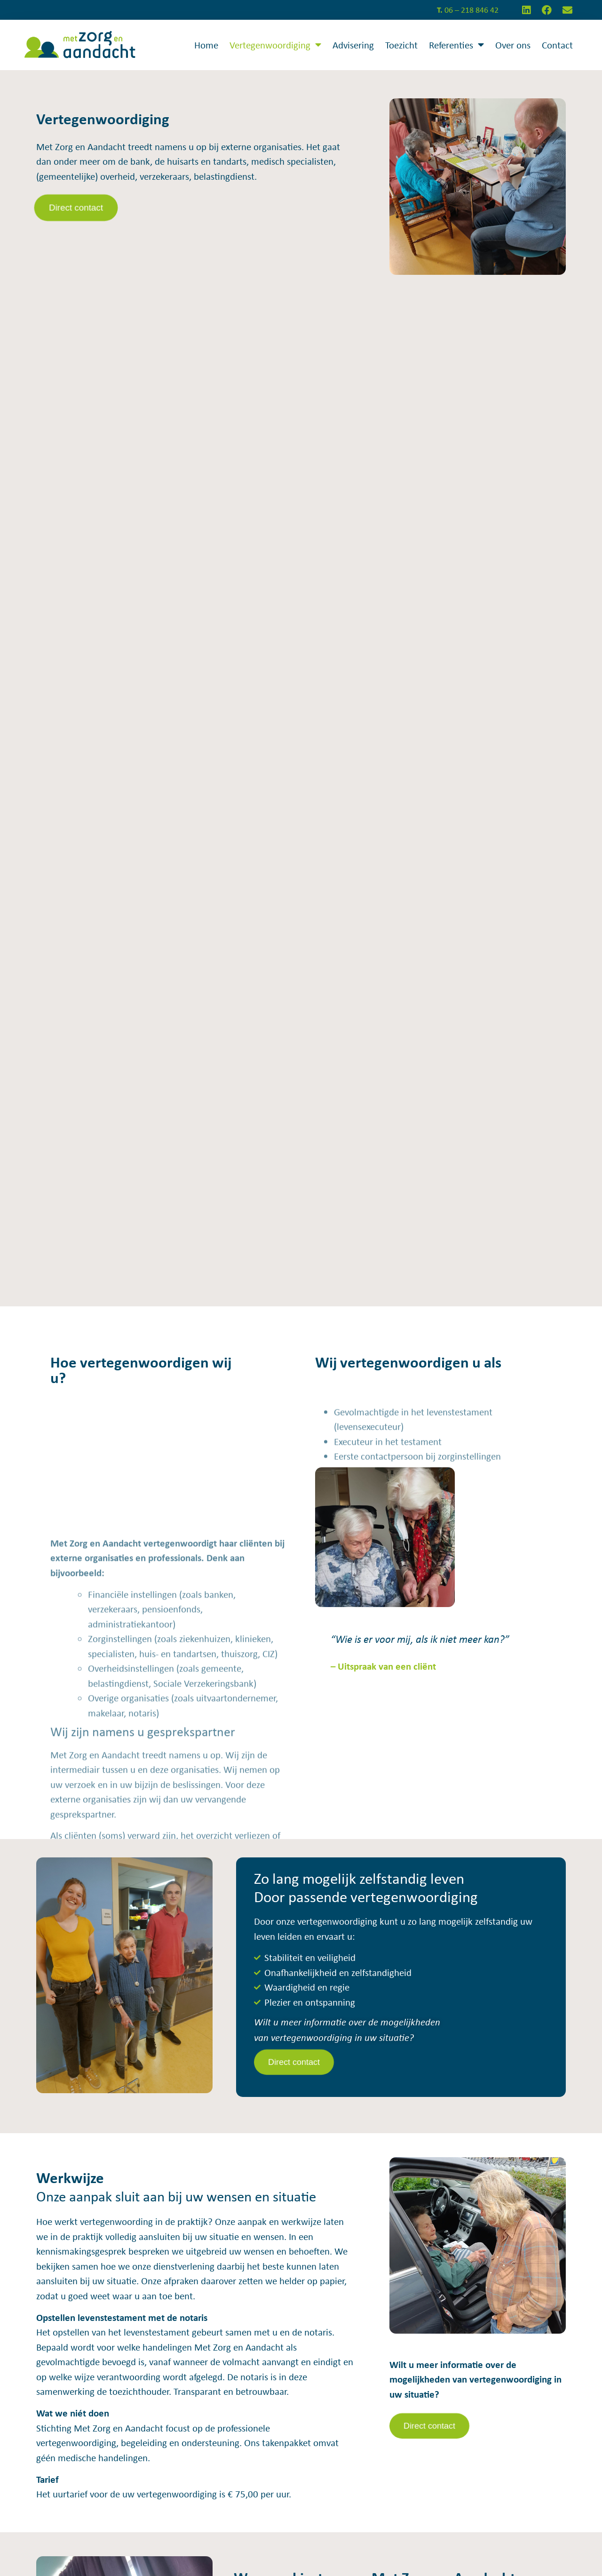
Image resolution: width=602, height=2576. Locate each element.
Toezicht (401, 45)
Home (206, 45)
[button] (76, 208)
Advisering (353, 45)
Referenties (456, 45)
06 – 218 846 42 (468, 10)
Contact (557, 45)
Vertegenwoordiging (275, 45)
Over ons (513, 45)
